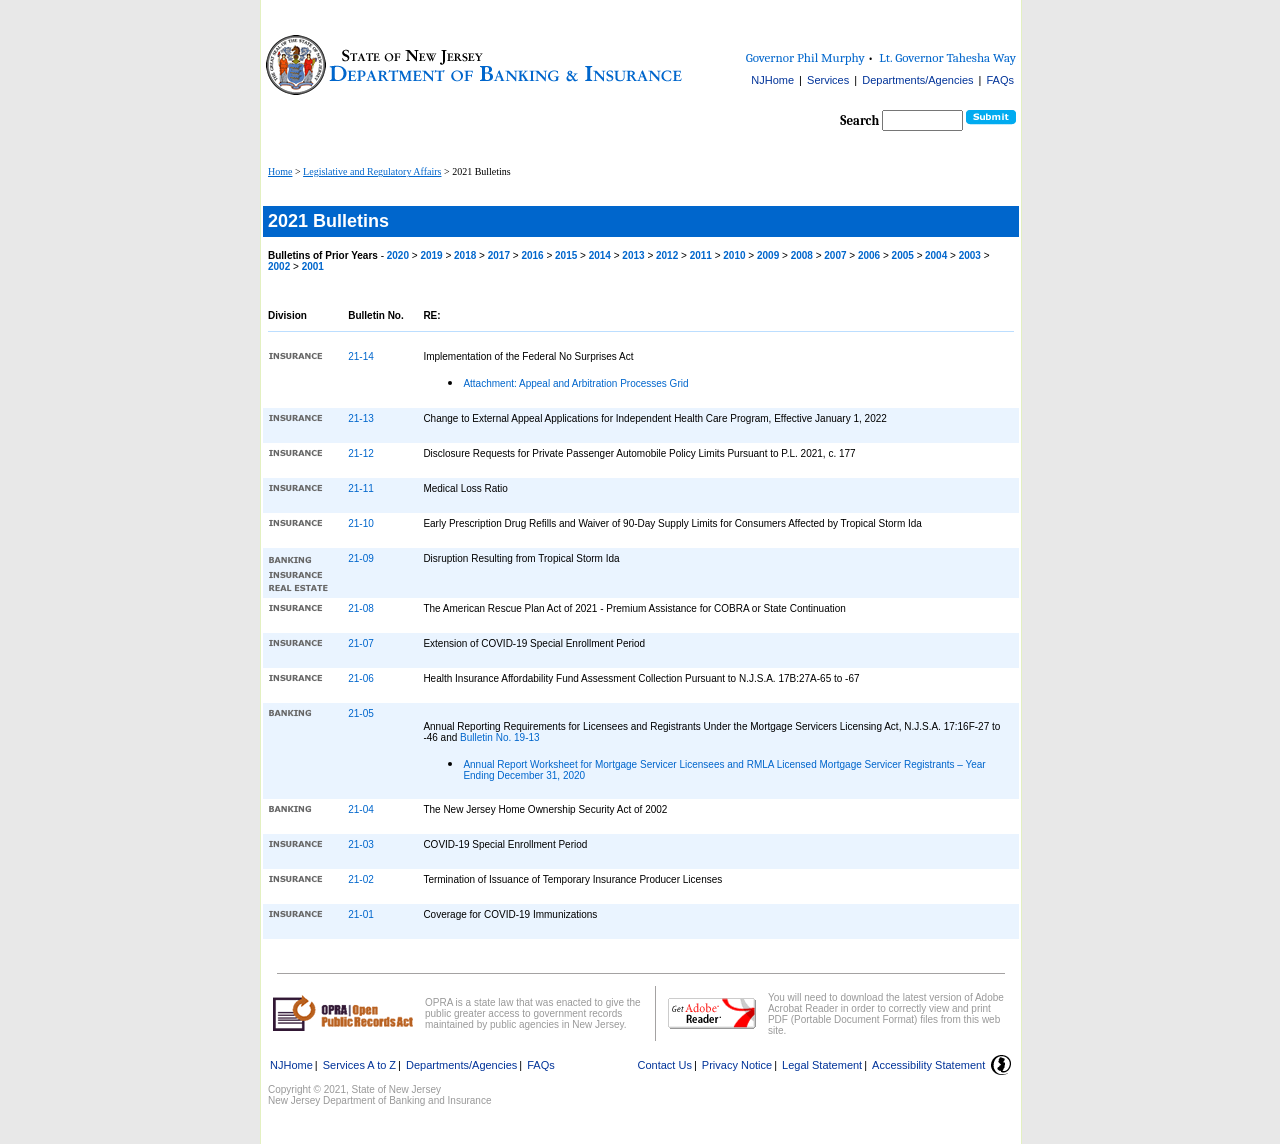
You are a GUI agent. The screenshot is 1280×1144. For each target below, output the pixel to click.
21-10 (361, 523)
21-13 (361, 418)
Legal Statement (822, 1065)
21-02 (361, 879)
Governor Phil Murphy (805, 57)
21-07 (361, 643)
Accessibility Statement (928, 1065)
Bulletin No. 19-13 (500, 737)
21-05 (361, 713)
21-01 (361, 914)
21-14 (361, 356)
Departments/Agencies (917, 80)
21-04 (361, 809)
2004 (937, 255)
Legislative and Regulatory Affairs (372, 171)
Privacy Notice (737, 1065)
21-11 (361, 488)
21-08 (361, 608)
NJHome (772, 80)
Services (828, 80)
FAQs (1000, 80)
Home (280, 171)
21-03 (361, 844)
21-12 (361, 453)
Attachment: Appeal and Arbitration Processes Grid (575, 383)
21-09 (361, 558)
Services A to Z (359, 1065)
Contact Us (665, 1065)
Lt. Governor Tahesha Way (947, 57)
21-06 (361, 678)
